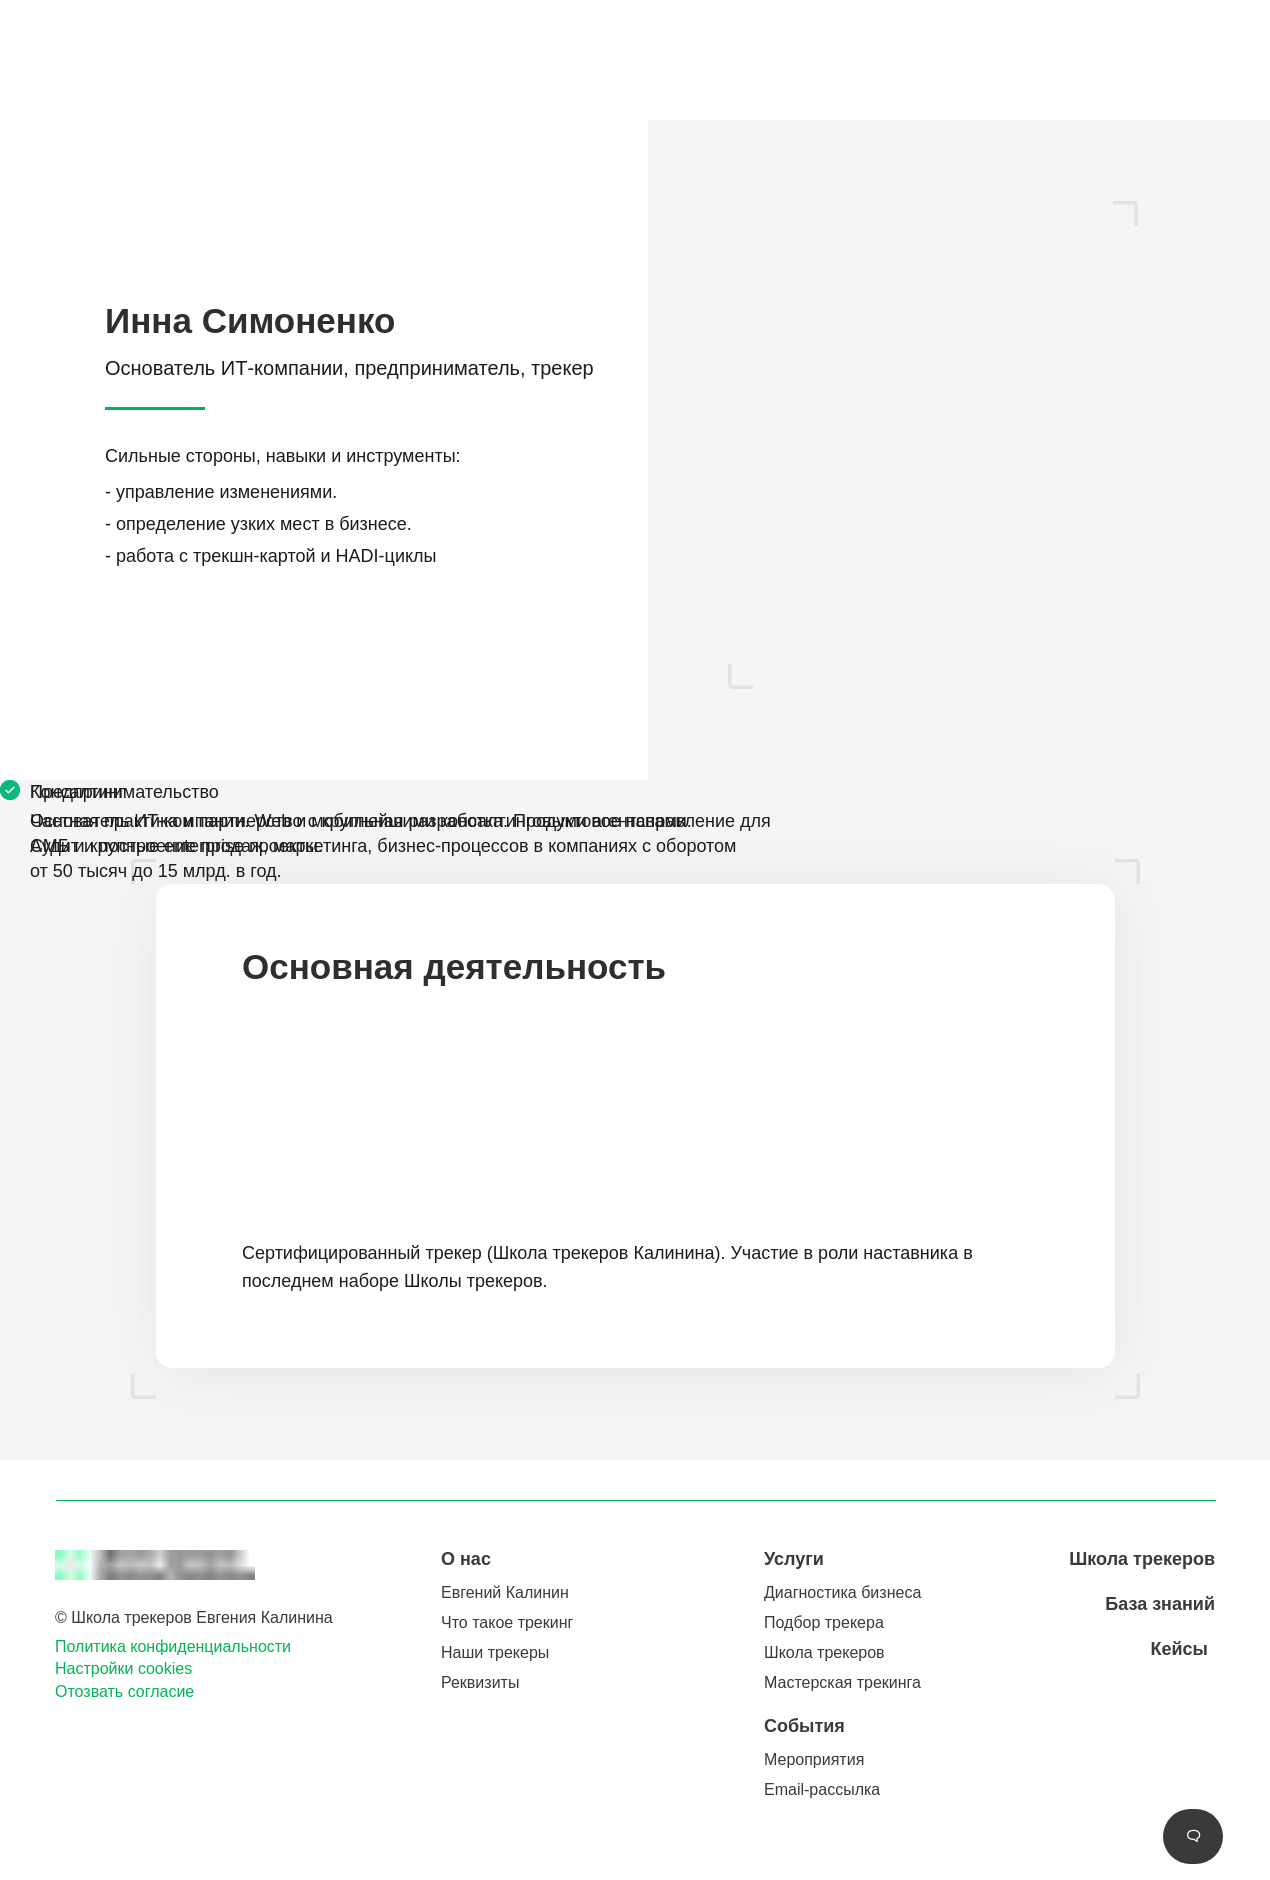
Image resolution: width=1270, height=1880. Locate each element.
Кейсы (1179, 1649)
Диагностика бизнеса (842, 1592)
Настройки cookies (123, 1668)
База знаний (1160, 1604)
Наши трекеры (495, 1652)
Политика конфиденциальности (173, 1646)
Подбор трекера (824, 1622)
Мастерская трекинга (842, 1682)
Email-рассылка (822, 1789)
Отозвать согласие (124, 1691)
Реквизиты (480, 1682)
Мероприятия (814, 1759)
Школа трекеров (824, 1652)
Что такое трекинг (507, 1622)
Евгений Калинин (505, 1592)
